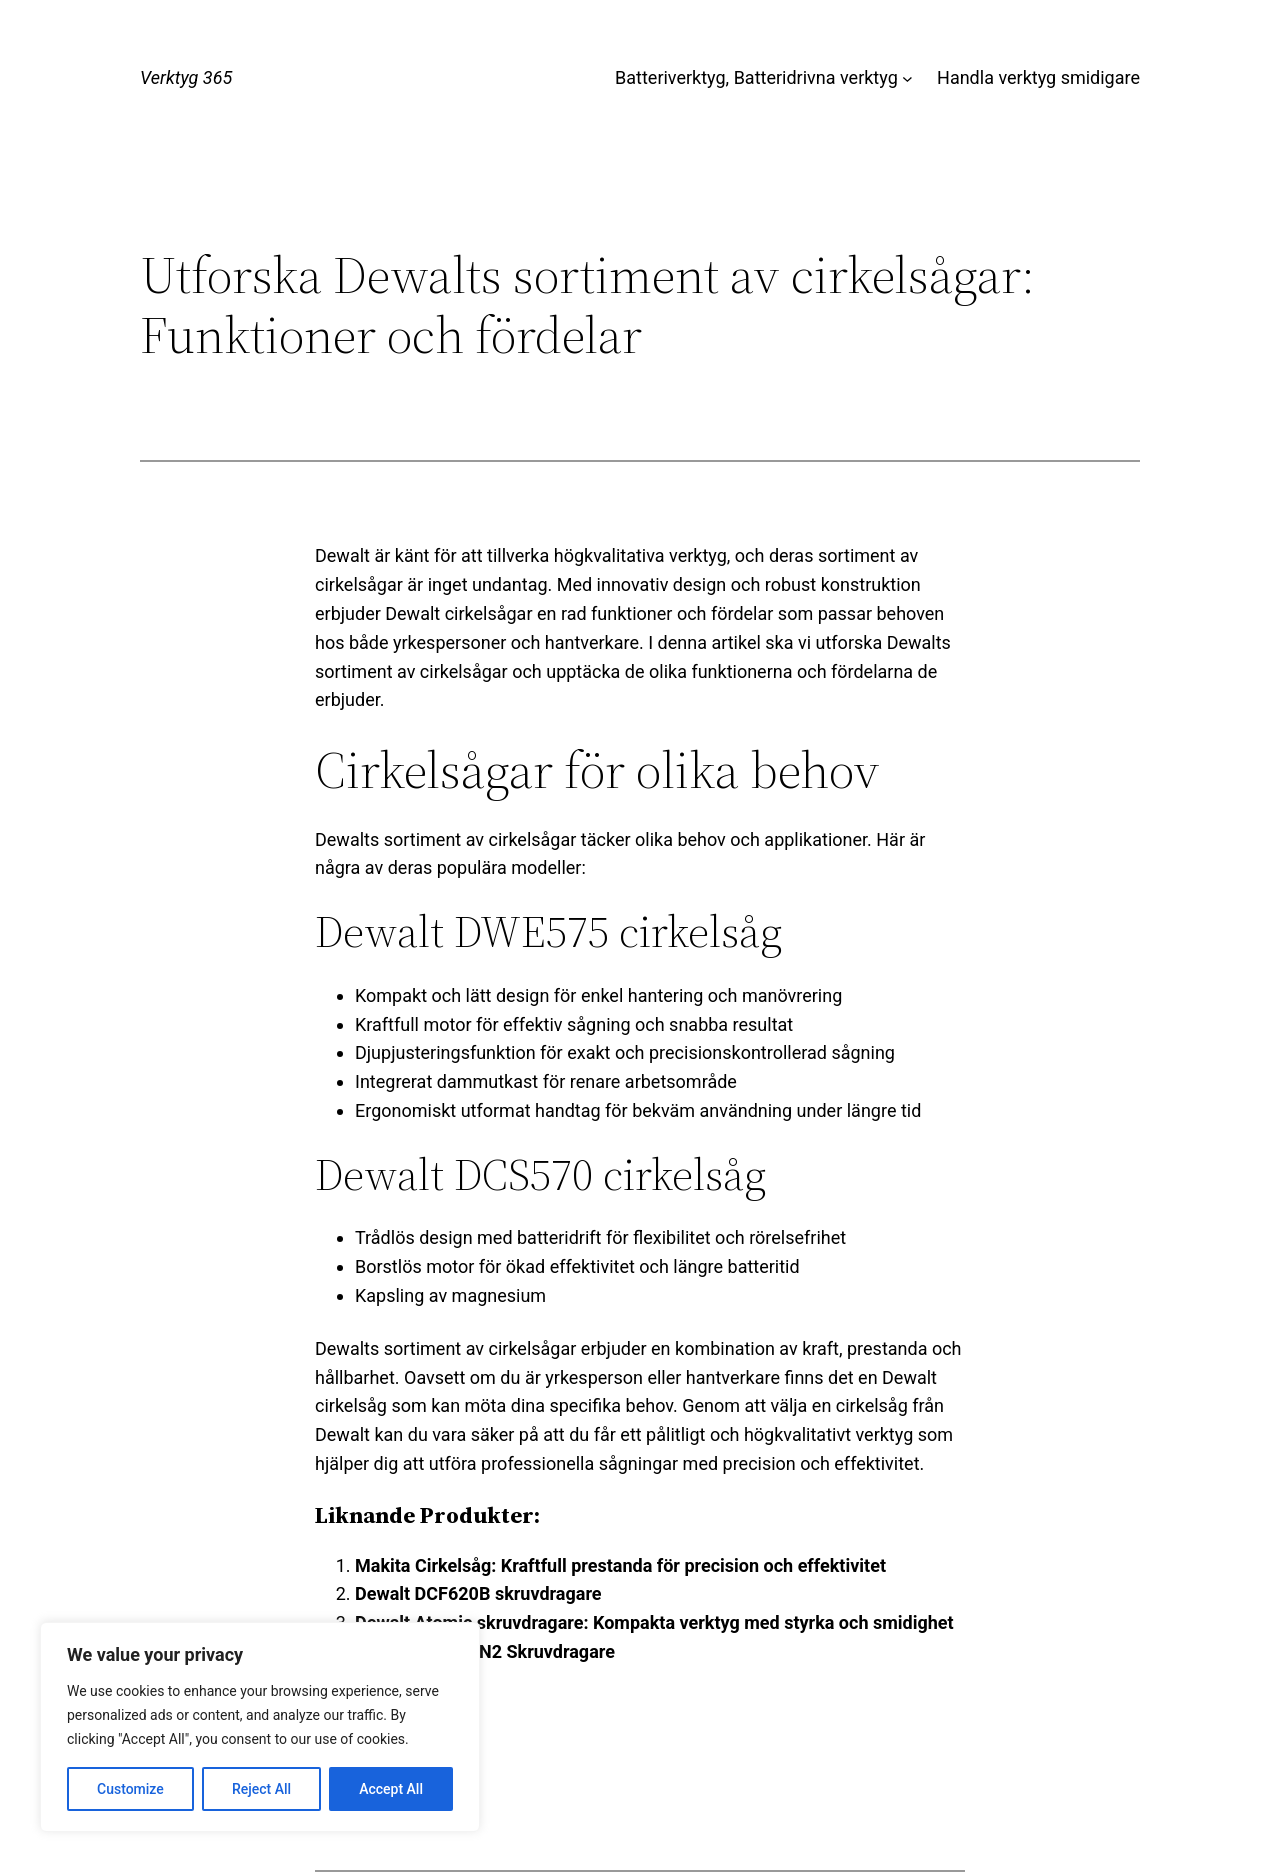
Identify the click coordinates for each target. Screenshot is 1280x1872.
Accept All (391, 1789)
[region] (260, 1727)
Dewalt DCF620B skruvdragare (478, 1593)
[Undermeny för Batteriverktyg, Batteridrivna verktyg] (907, 78)
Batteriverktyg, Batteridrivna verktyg (756, 77)
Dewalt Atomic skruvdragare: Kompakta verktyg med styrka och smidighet (654, 1622)
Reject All (261, 1789)
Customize (130, 1789)
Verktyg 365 (186, 77)
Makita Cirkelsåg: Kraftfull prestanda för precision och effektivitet (620, 1565)
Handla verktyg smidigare (1038, 77)
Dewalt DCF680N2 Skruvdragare (485, 1651)
